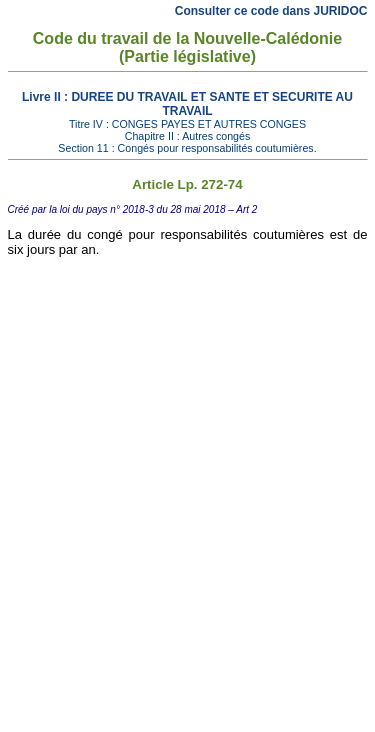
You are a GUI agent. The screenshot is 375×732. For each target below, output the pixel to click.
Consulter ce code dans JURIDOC (271, 11)
